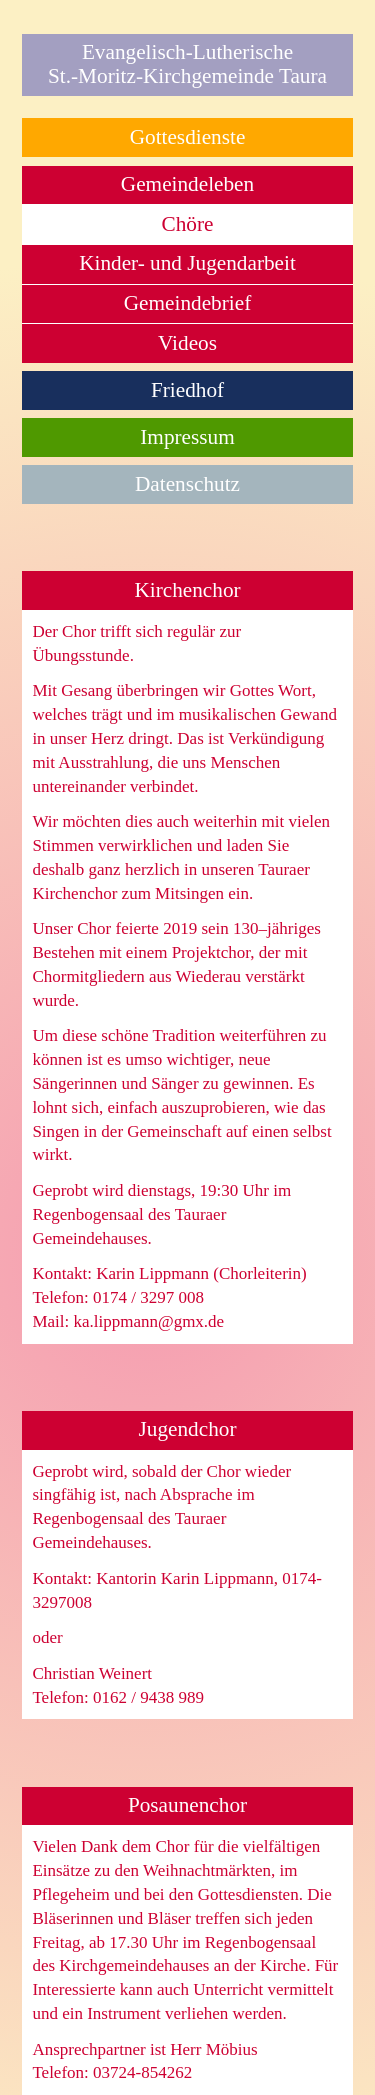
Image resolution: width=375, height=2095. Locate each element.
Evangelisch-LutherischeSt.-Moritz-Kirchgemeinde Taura (187, 64)
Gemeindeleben (187, 184)
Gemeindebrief (187, 303)
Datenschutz (187, 484)
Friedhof (187, 390)
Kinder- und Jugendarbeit (187, 263)
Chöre (188, 224)
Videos (187, 343)
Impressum (187, 437)
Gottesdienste (188, 137)
